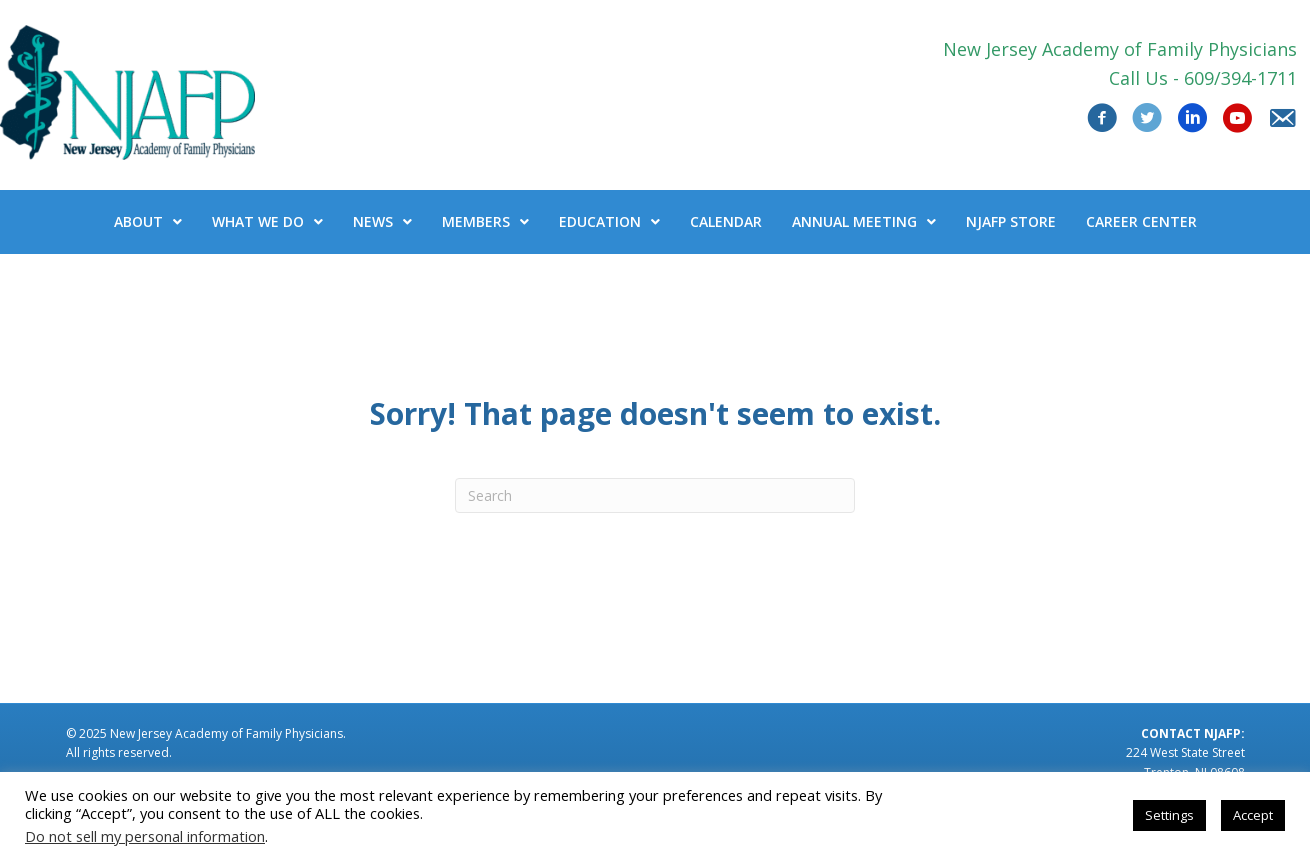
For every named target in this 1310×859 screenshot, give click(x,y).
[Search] (655, 495)
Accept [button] (1253, 815)
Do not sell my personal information (145, 836)
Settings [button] (1169, 815)
